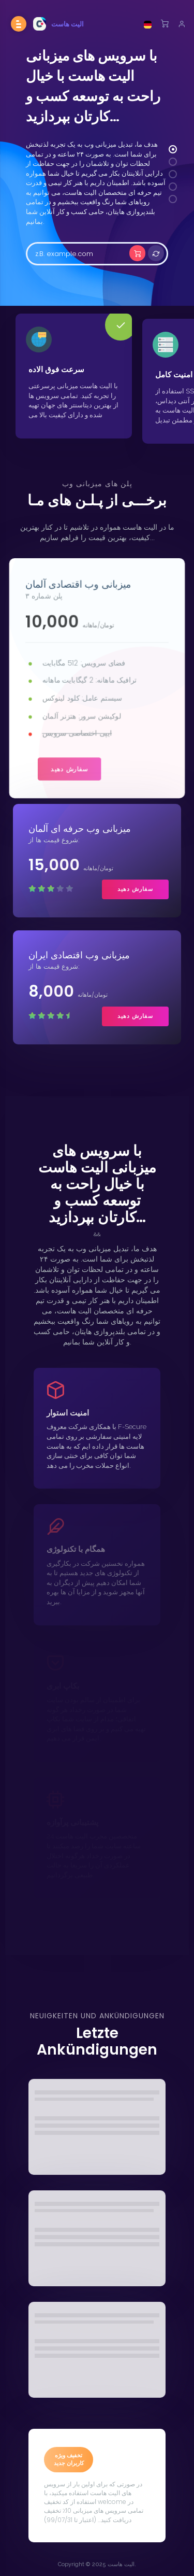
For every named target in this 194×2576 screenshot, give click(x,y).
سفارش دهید (69, 767)
